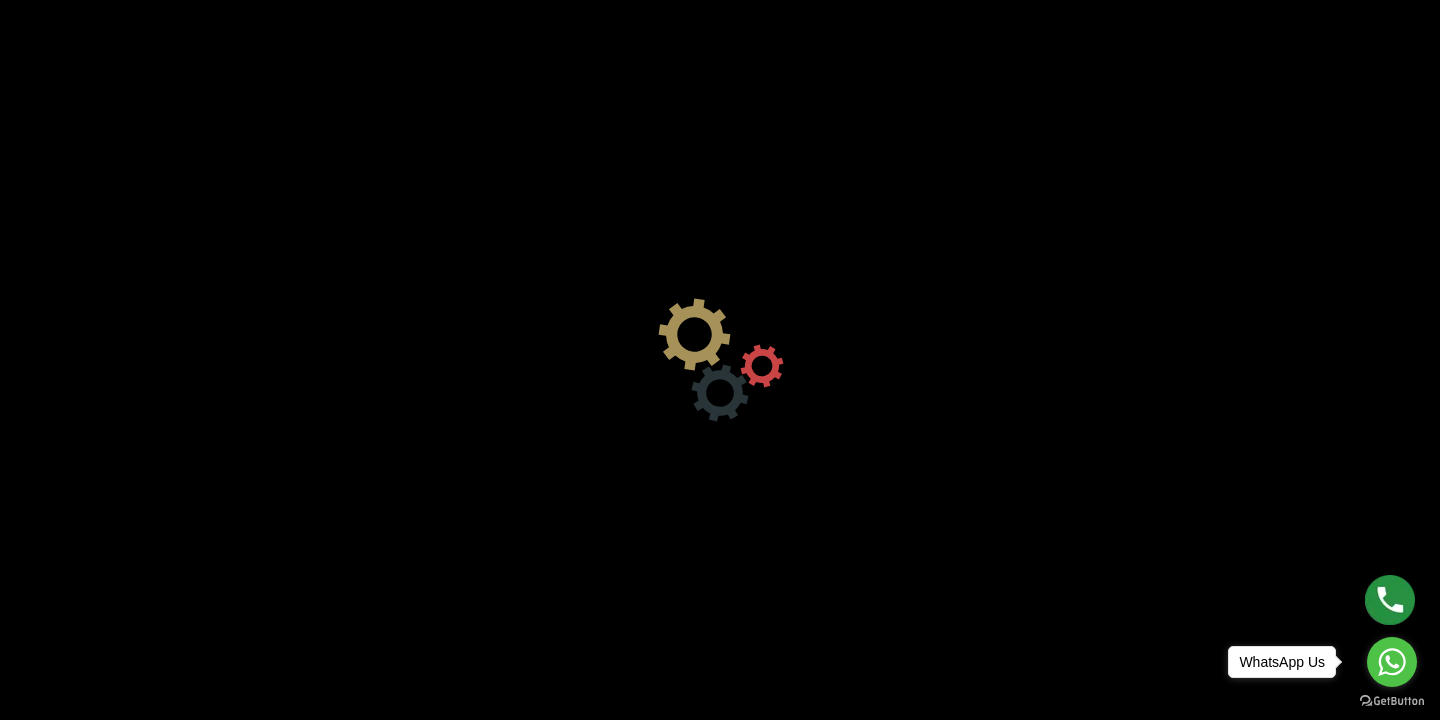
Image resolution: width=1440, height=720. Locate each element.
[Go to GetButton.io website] (1392, 700)
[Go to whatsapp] (1392, 662)
